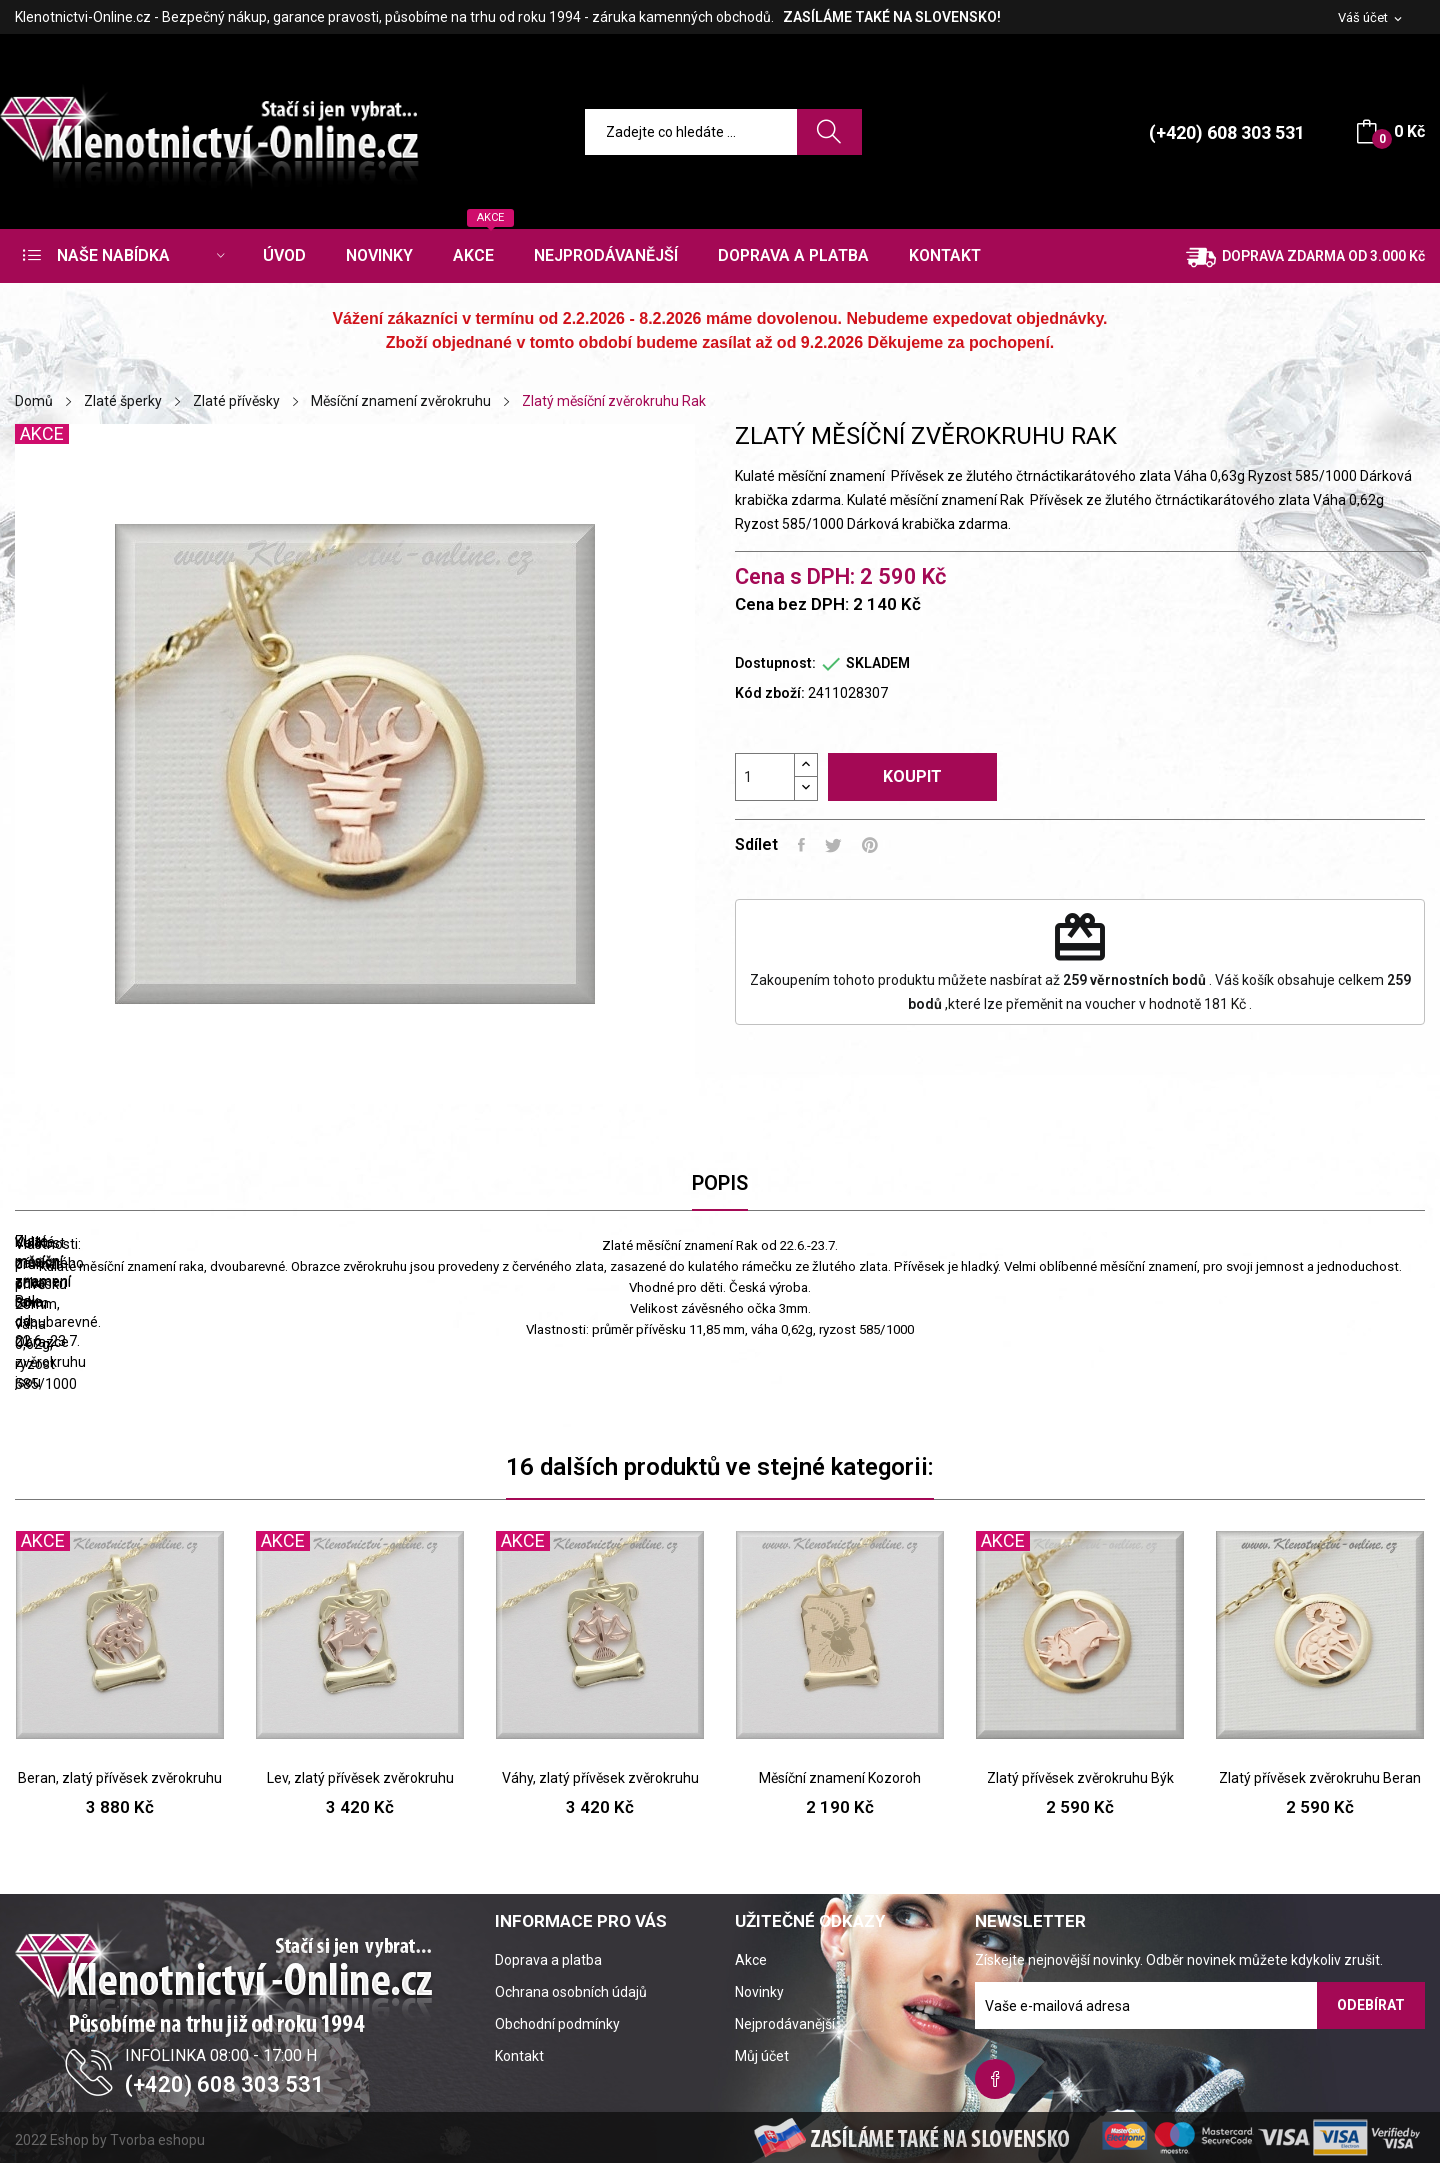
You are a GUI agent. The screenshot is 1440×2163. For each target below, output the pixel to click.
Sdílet (801, 845)
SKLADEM (878, 663)
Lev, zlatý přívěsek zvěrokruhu (360, 1778)
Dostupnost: (775, 663)
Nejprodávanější (785, 2024)
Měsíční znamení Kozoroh (840, 1778)
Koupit (912, 776)
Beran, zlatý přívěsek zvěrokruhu (120, 1778)
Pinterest (870, 845)
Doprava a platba (548, 1960)
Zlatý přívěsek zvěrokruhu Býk (1080, 1778)
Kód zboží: (770, 693)
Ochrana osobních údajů (571, 1992)
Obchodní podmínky (557, 2024)
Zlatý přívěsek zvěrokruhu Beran (1320, 1778)
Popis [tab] (720, 1183)
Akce (751, 1960)
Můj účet (762, 2056)
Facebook (995, 2079)
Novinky (759, 1992)
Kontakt (519, 2056)
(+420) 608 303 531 (1227, 132)
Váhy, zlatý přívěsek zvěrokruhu (600, 1778)
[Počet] (765, 777)
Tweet (833, 845)
